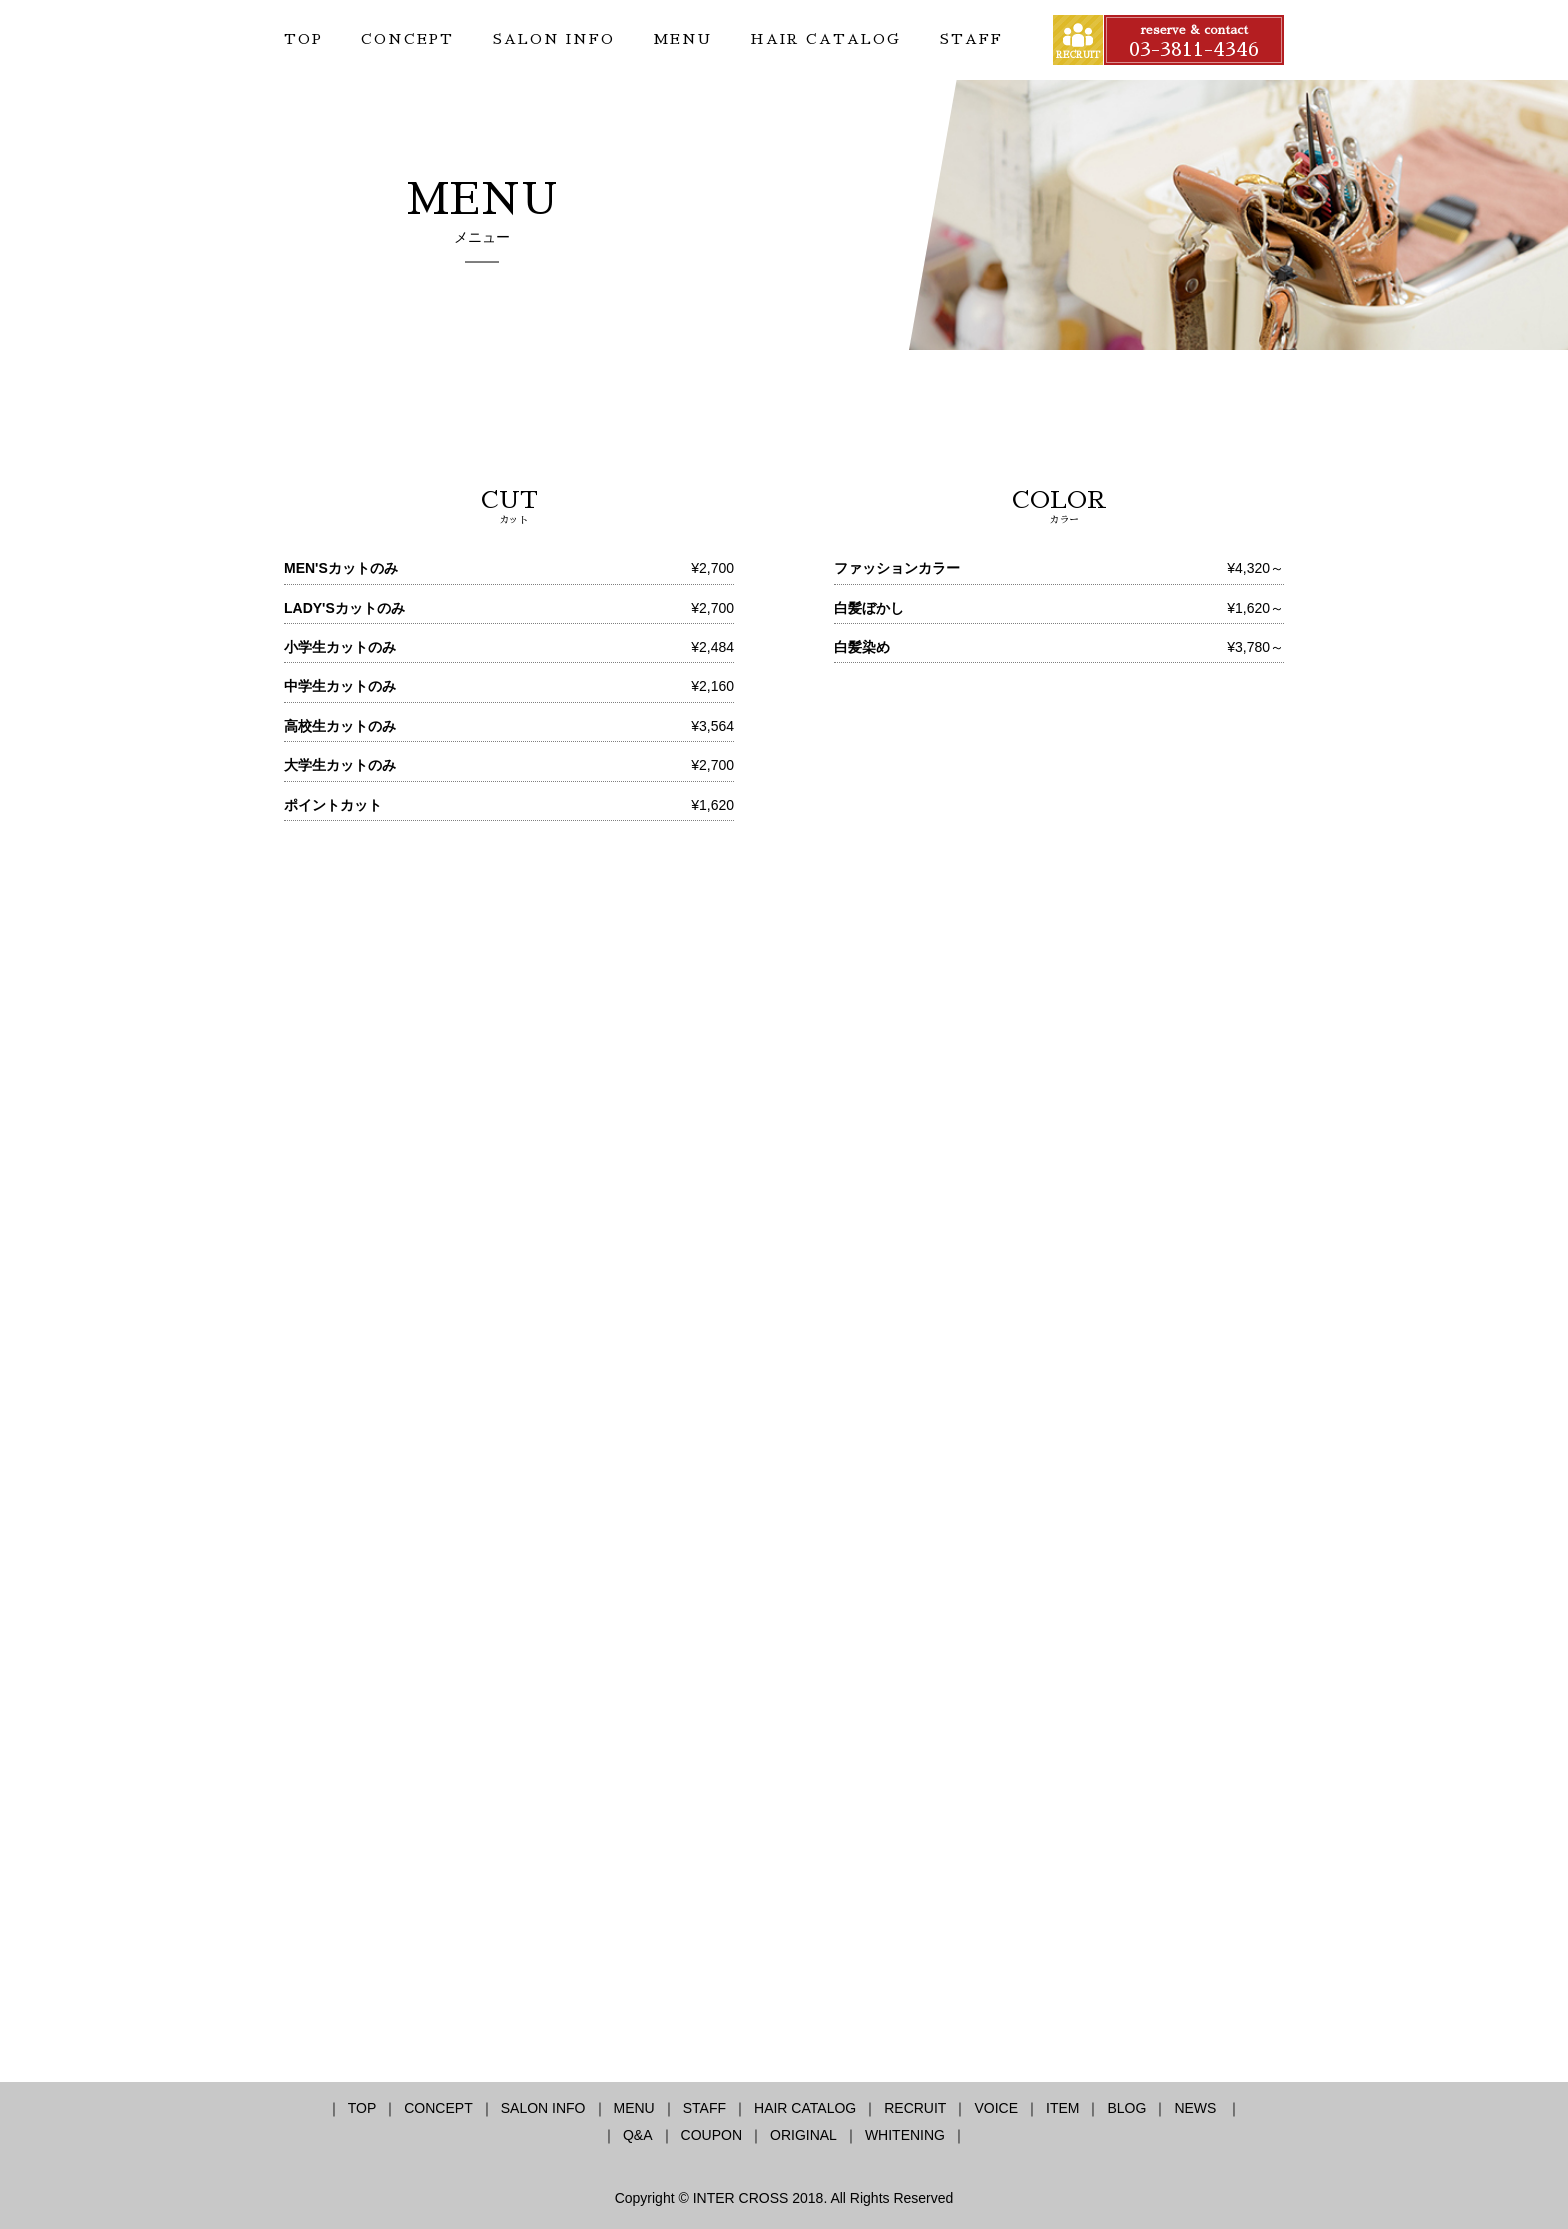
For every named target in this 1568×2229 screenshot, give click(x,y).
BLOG (1126, 2108)
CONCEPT (407, 39)
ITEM (1062, 2108)
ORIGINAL (803, 2135)
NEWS (1197, 2108)
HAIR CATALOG (825, 39)
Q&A (638, 2135)
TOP (303, 39)
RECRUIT (915, 2108)
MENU (682, 39)
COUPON (711, 2135)
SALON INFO (554, 39)
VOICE (996, 2108)
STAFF (971, 39)
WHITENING (905, 2135)
